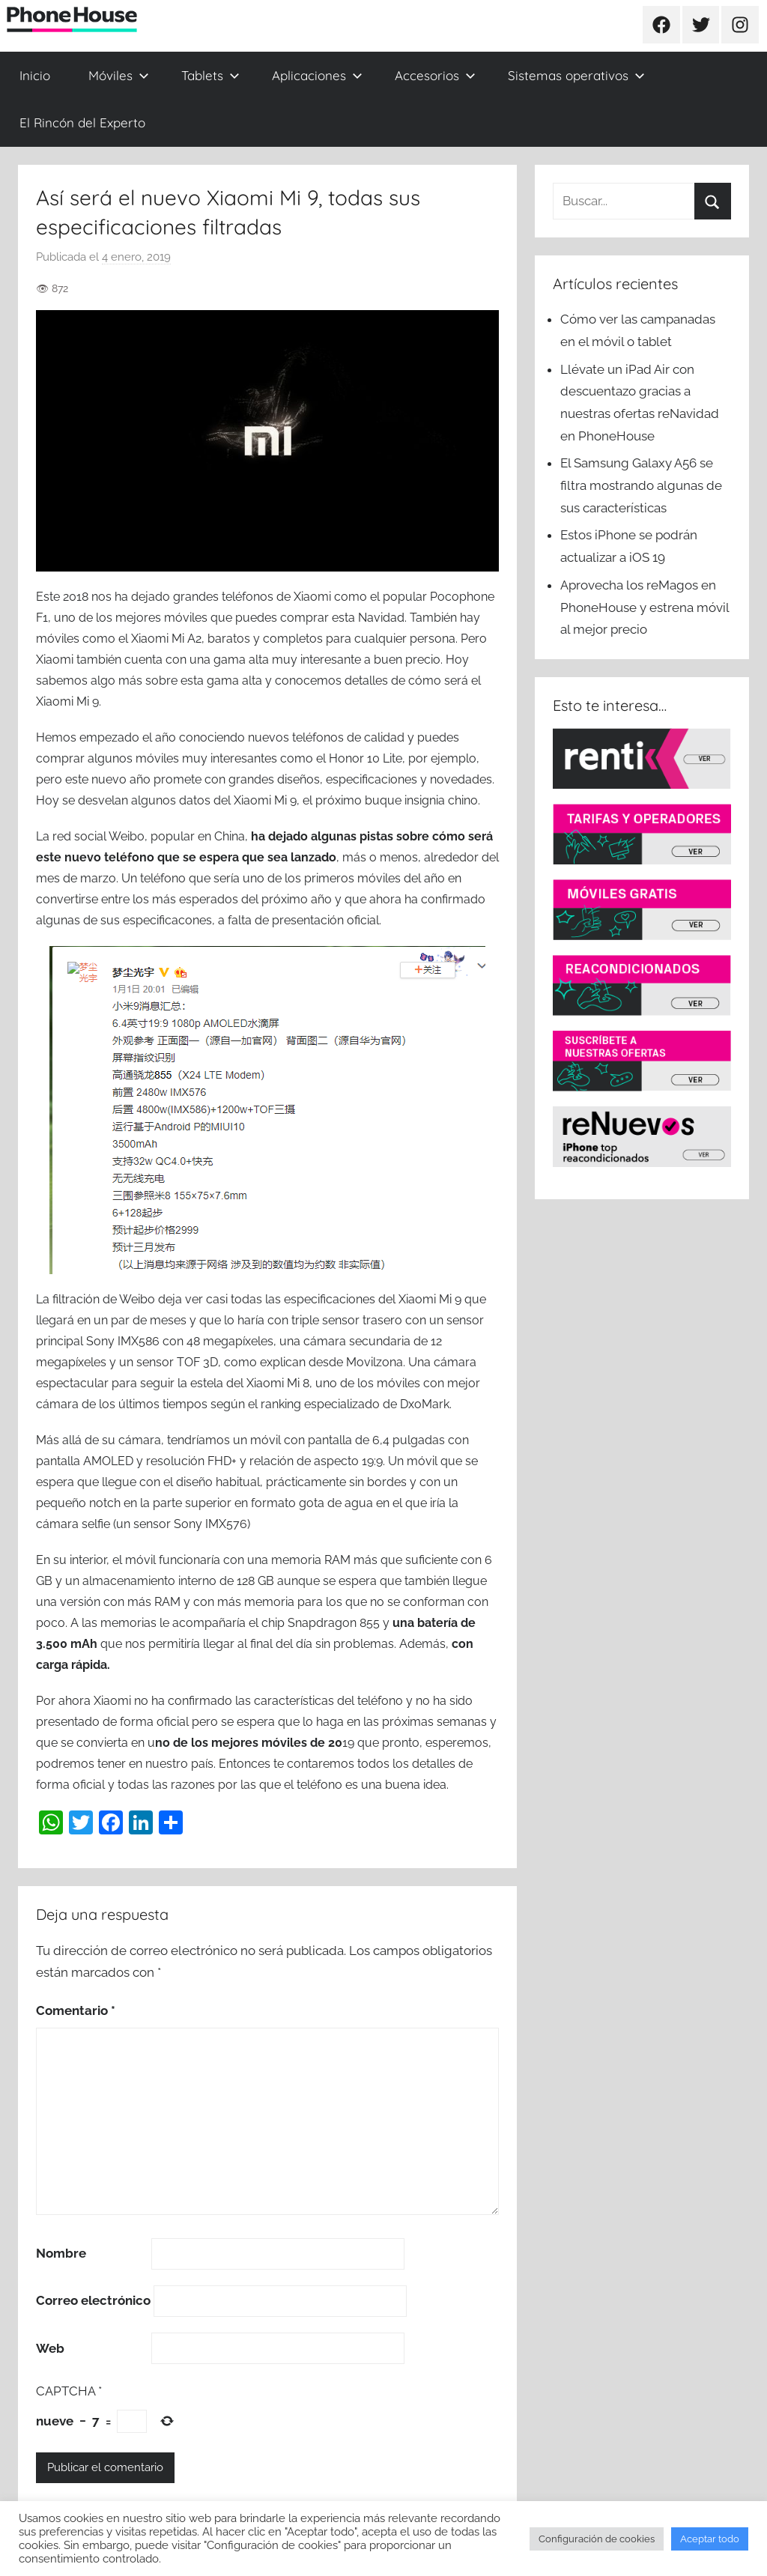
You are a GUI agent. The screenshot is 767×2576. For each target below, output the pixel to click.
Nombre (61, 2253)
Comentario (75, 2010)
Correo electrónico (93, 2300)
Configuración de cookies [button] (597, 2539)
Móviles (118, 75)
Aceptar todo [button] (709, 2539)
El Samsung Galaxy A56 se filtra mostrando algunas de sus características (641, 485)
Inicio (34, 75)
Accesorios (435, 75)
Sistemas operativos (576, 75)
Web (50, 2348)
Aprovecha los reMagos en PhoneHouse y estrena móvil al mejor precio (644, 607)
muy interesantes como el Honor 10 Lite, (293, 758)
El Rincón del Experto (82, 122)
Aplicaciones (317, 75)
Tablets (210, 75)
